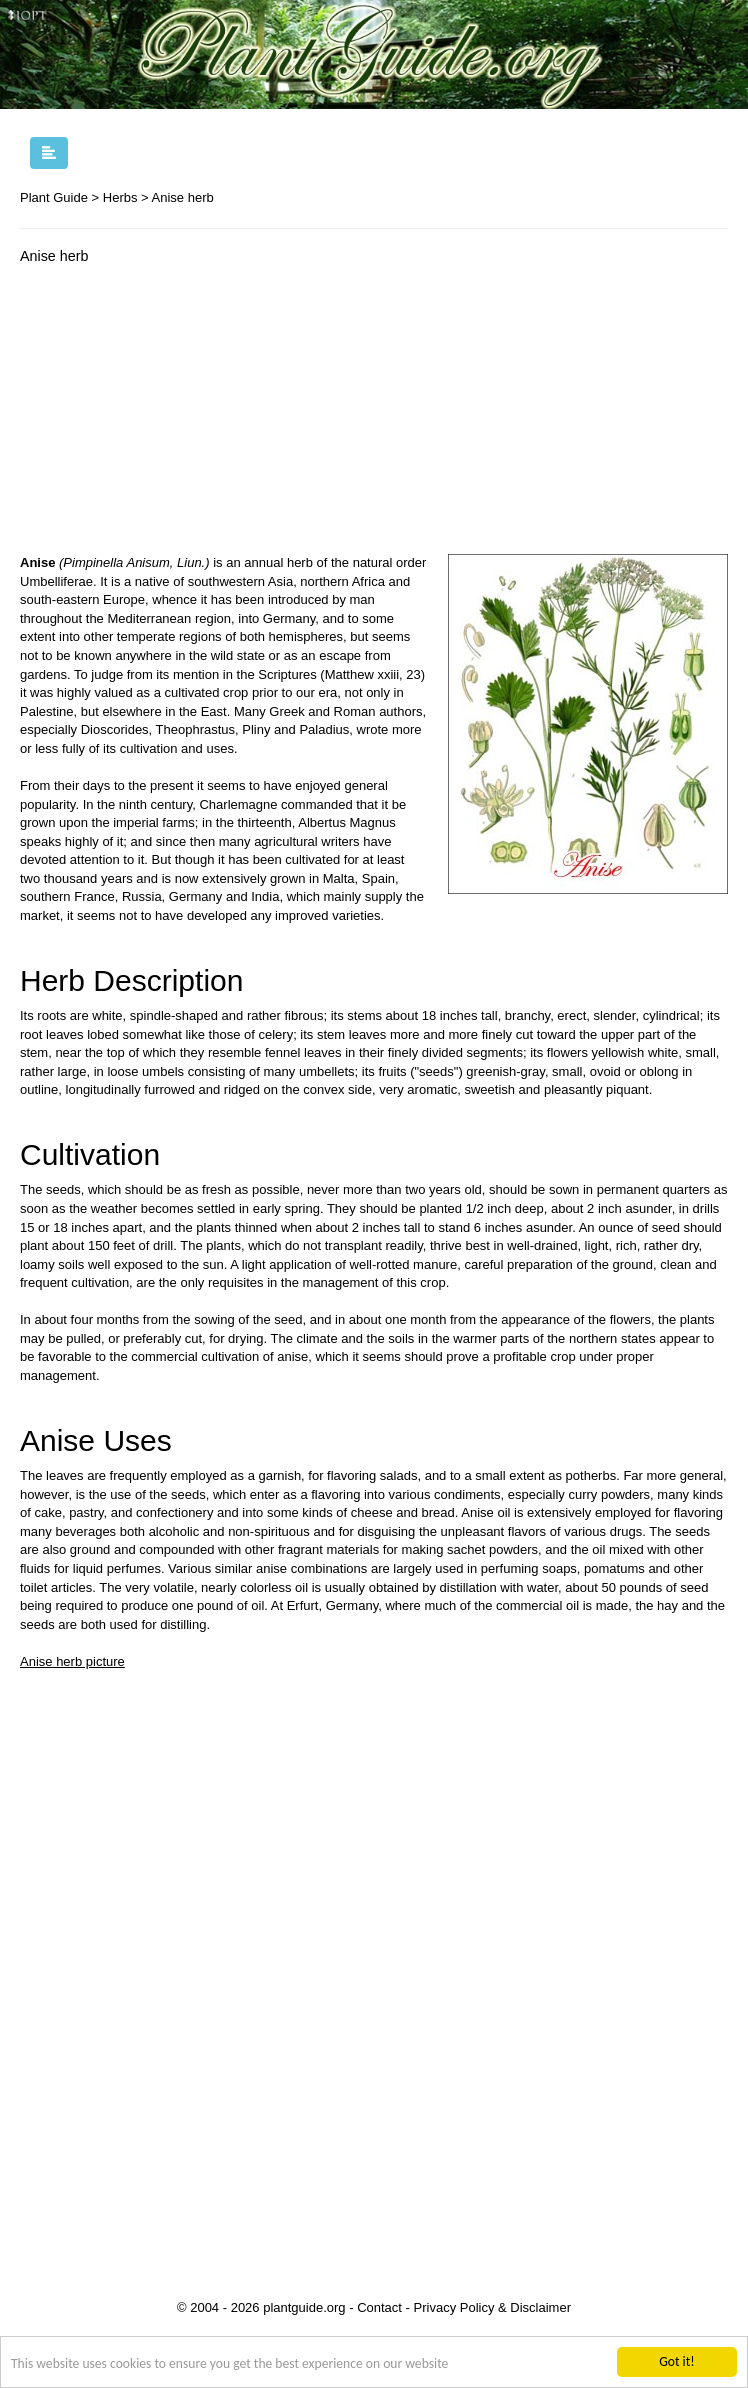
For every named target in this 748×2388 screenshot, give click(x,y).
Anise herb (183, 197)
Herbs (120, 197)
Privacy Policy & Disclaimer (492, 2307)
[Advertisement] (188, 414)
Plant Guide (54, 197)
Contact (379, 2307)
